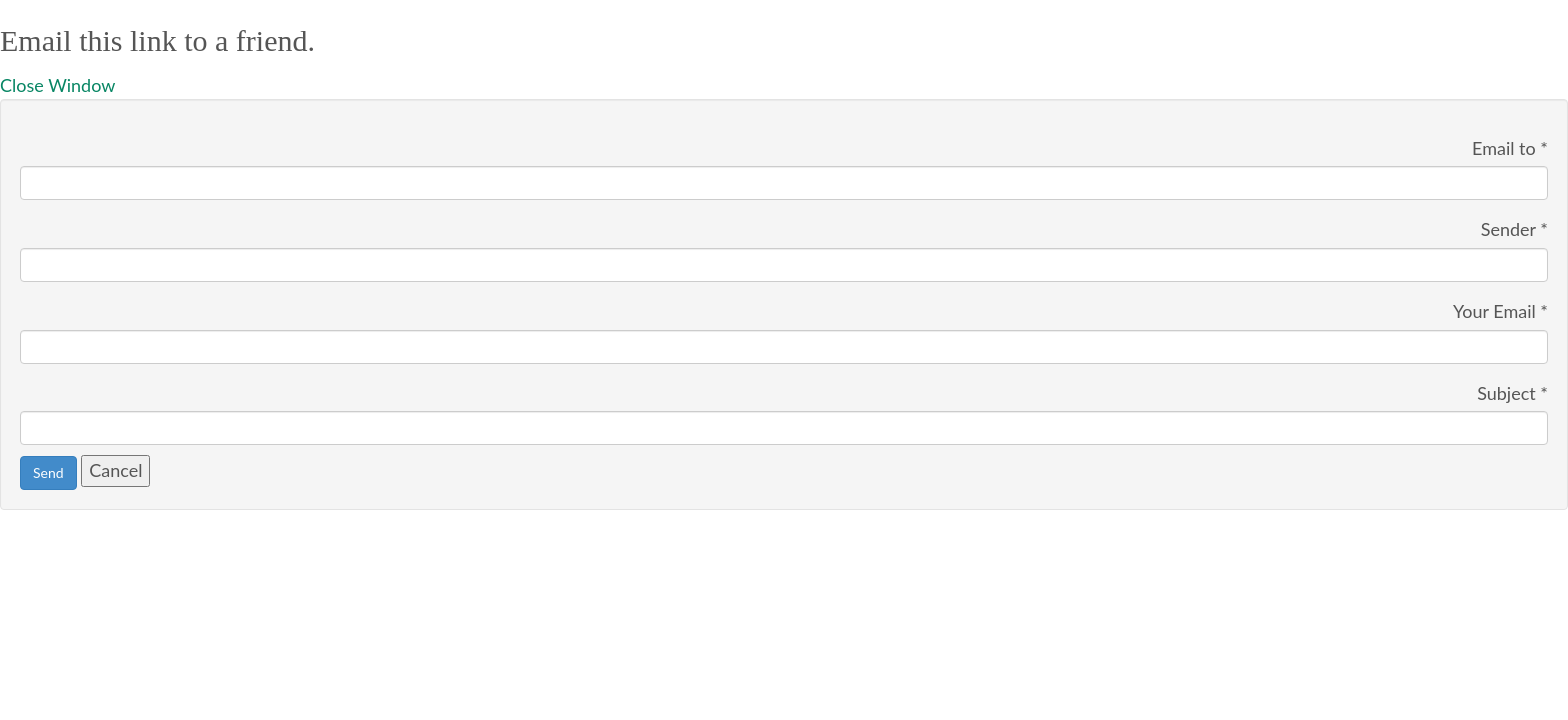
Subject (1512, 393)
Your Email (1500, 311)
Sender (1514, 229)
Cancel (115, 470)
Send (48, 472)
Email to (1510, 148)
